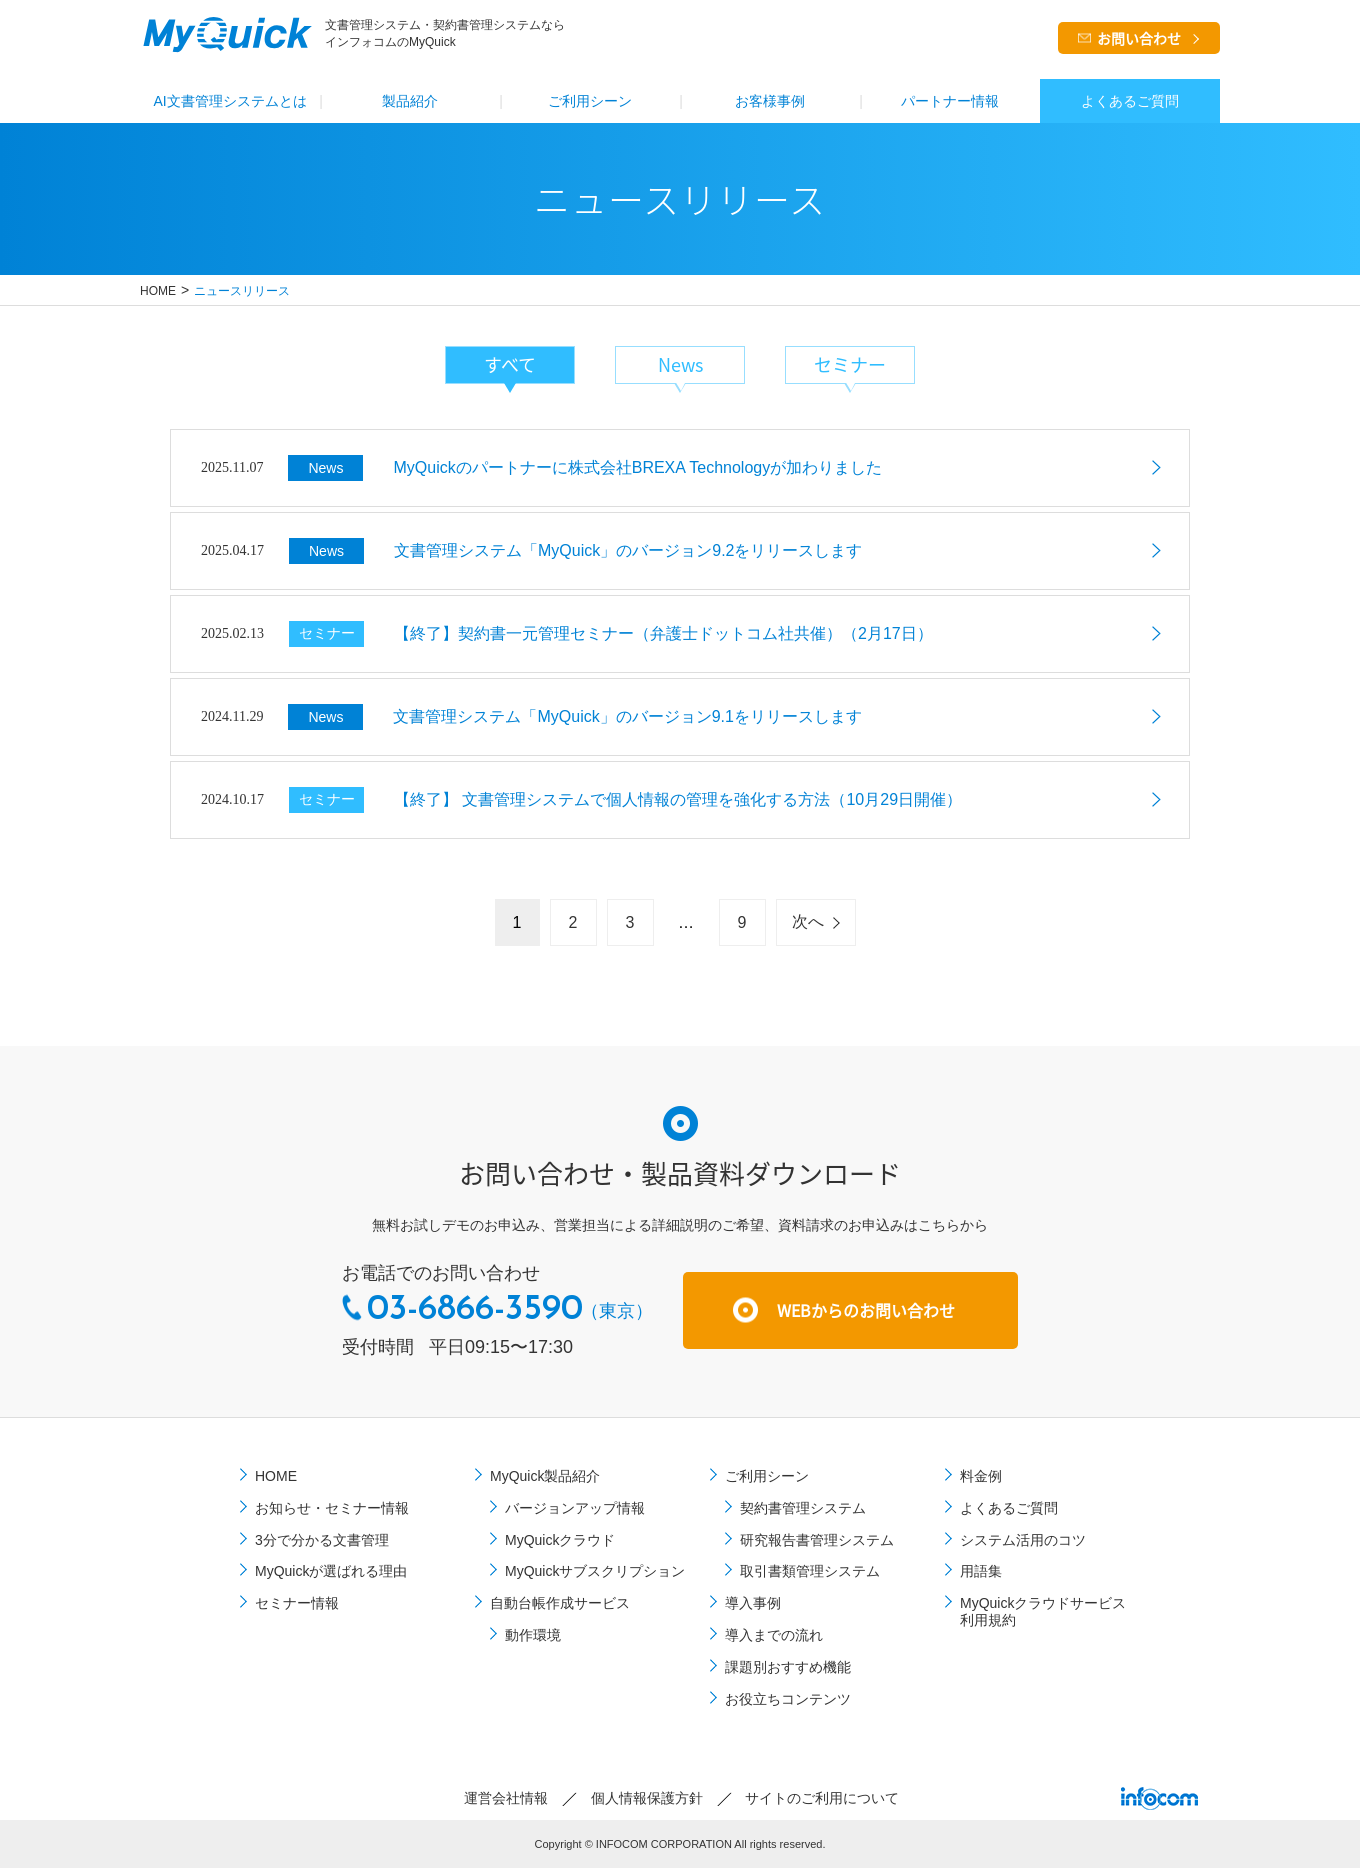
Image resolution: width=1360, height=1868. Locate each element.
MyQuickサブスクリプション (595, 1571)
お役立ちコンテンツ (788, 1699)
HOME (158, 291)
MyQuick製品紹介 (545, 1476)
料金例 (981, 1476)
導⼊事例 (753, 1603)
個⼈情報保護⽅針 (647, 1798)
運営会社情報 (506, 1798)
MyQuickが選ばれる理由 (331, 1571)
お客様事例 (770, 101)
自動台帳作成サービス (560, 1603)
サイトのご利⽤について (822, 1798)
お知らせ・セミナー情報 (332, 1508)
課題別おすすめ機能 (788, 1667)
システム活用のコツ (1023, 1540)
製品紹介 (410, 101)
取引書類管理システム (810, 1571)
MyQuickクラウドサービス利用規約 (1043, 1611)
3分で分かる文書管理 (322, 1540)
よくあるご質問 (1130, 101)
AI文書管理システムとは (229, 101)
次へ (808, 921)
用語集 (981, 1571)
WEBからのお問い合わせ (866, 1310)
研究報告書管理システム (817, 1540)
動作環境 (533, 1635)
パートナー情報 (950, 101)
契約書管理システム (803, 1508)
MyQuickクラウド (560, 1540)
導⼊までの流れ (774, 1635)
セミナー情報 (297, 1603)
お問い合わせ (1139, 38)
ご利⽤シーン (590, 101)
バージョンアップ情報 (575, 1508)
